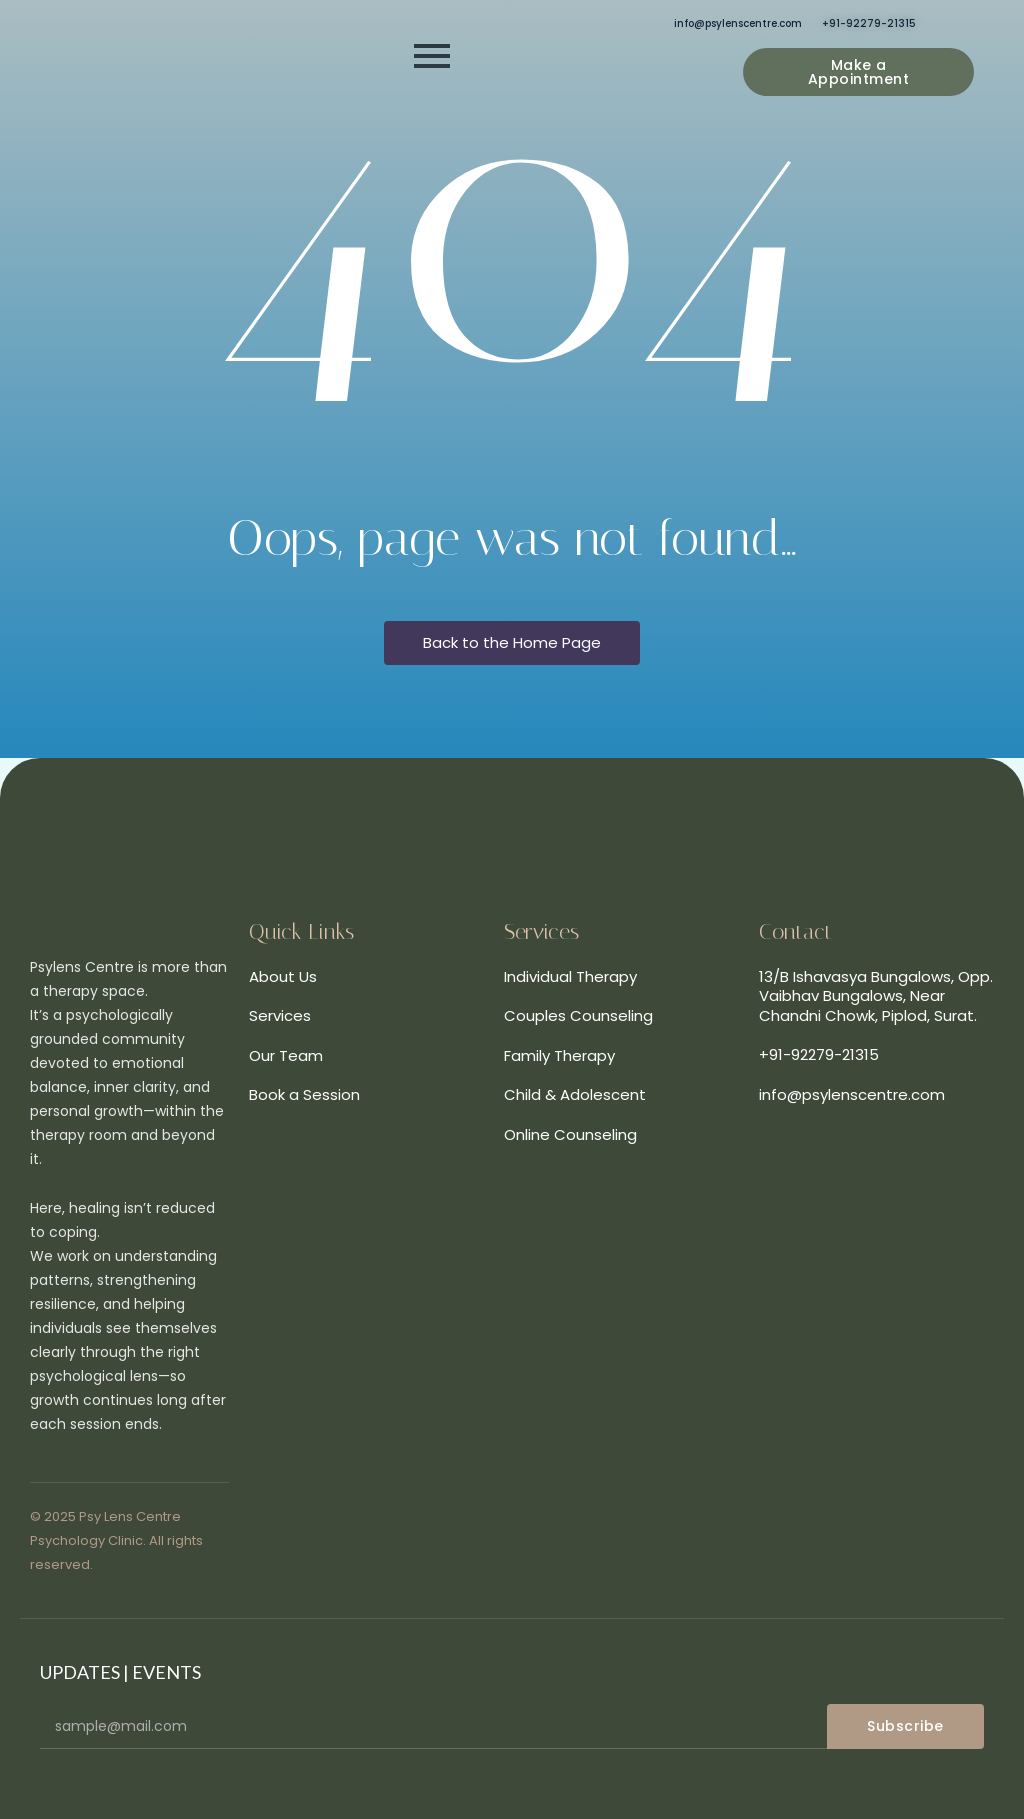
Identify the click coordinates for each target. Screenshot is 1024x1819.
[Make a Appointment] (858, 72)
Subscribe (905, 1726)
